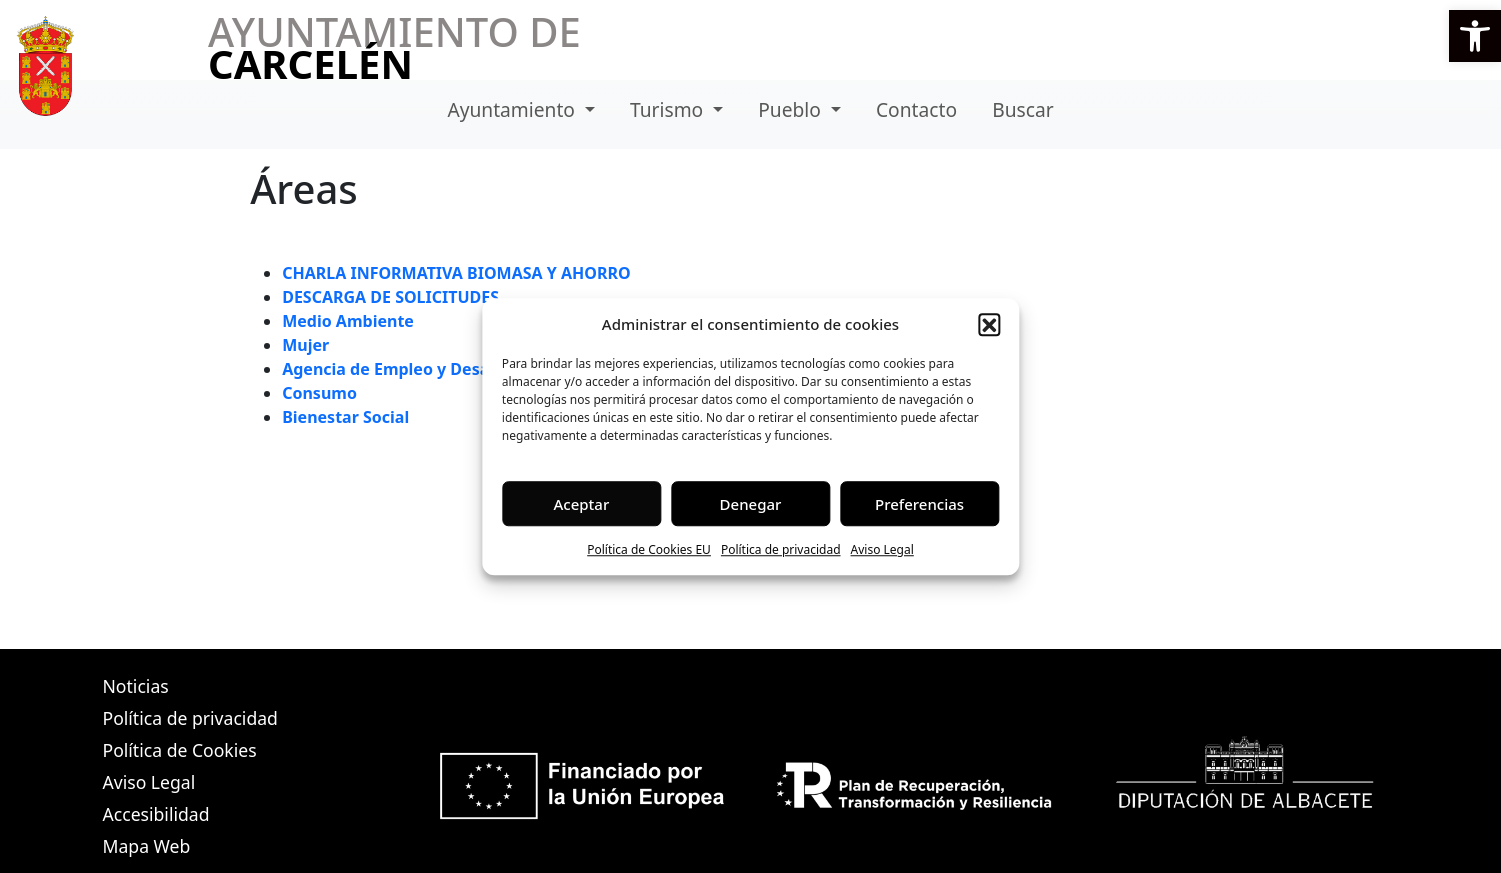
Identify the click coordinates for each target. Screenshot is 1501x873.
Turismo (669, 109)
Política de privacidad (781, 549)
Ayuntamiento (513, 109)
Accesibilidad (156, 814)
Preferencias (919, 504)
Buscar (1022, 109)
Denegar (751, 504)
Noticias (136, 686)
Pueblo (792, 109)
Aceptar (582, 504)
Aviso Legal (882, 549)
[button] (1475, 36)
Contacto (916, 109)
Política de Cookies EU (649, 549)
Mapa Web (147, 846)
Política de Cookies (180, 750)
